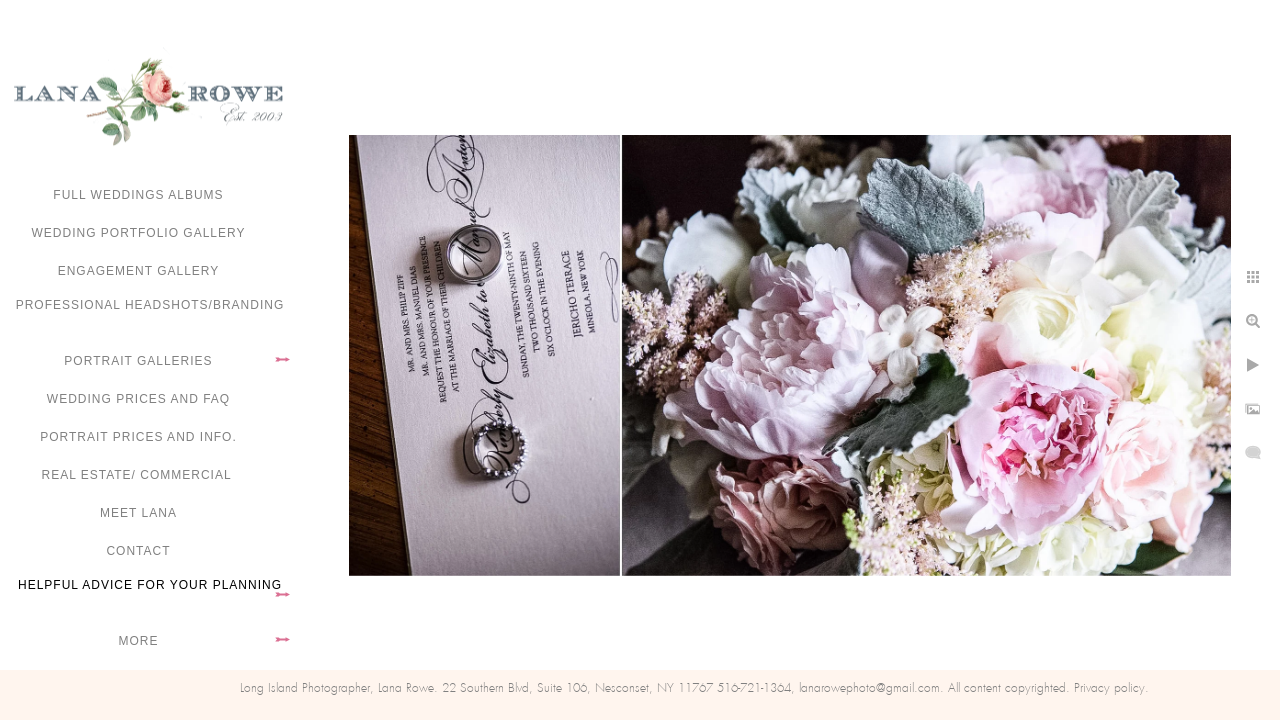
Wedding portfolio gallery (139, 233)
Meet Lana (138, 513)
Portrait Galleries (138, 361)
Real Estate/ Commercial (138, 475)
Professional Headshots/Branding (150, 305)
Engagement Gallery (139, 271)
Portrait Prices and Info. (138, 437)
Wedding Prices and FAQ (138, 399)
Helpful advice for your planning (150, 585)
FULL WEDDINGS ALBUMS (138, 195)
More (139, 641)
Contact (138, 551)
